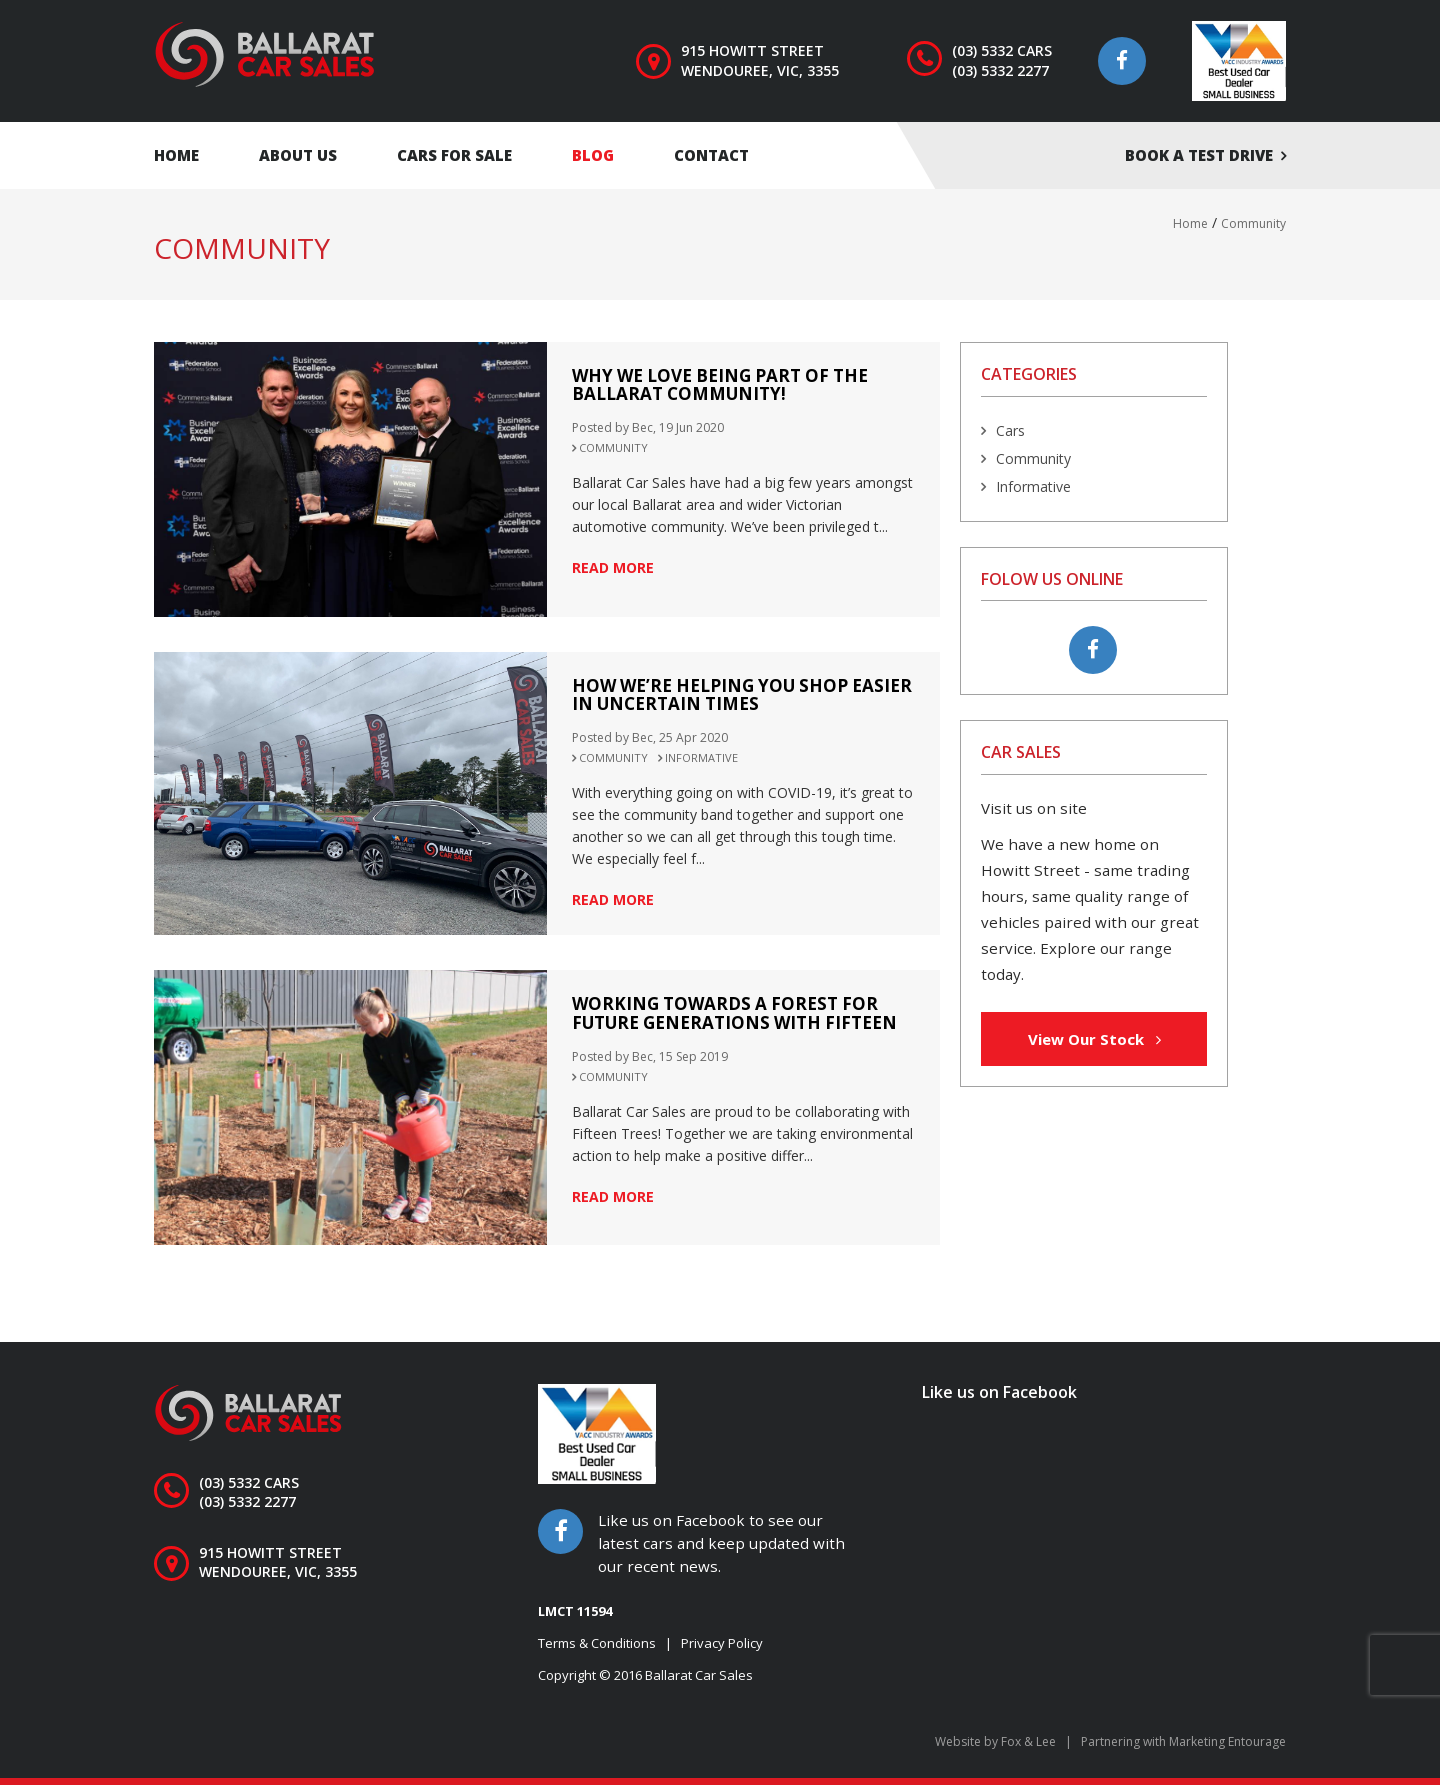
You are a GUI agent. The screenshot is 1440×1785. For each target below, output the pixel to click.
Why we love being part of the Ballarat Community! (720, 385)
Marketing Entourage (1227, 1741)
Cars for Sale (454, 155)
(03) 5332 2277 (1000, 70)
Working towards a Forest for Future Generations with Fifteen (734, 1013)
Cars (1010, 430)
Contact (711, 155)
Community (613, 447)
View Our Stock (1094, 1039)
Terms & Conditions (597, 1643)
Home (176, 155)
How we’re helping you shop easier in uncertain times (742, 695)
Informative (701, 757)
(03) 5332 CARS (1002, 50)
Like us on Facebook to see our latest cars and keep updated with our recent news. (721, 1542)
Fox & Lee (1028, 1741)
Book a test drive (1199, 155)
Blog (593, 155)
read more (613, 567)
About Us (298, 155)
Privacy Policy (722, 1643)
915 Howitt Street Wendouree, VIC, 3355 (760, 60)
